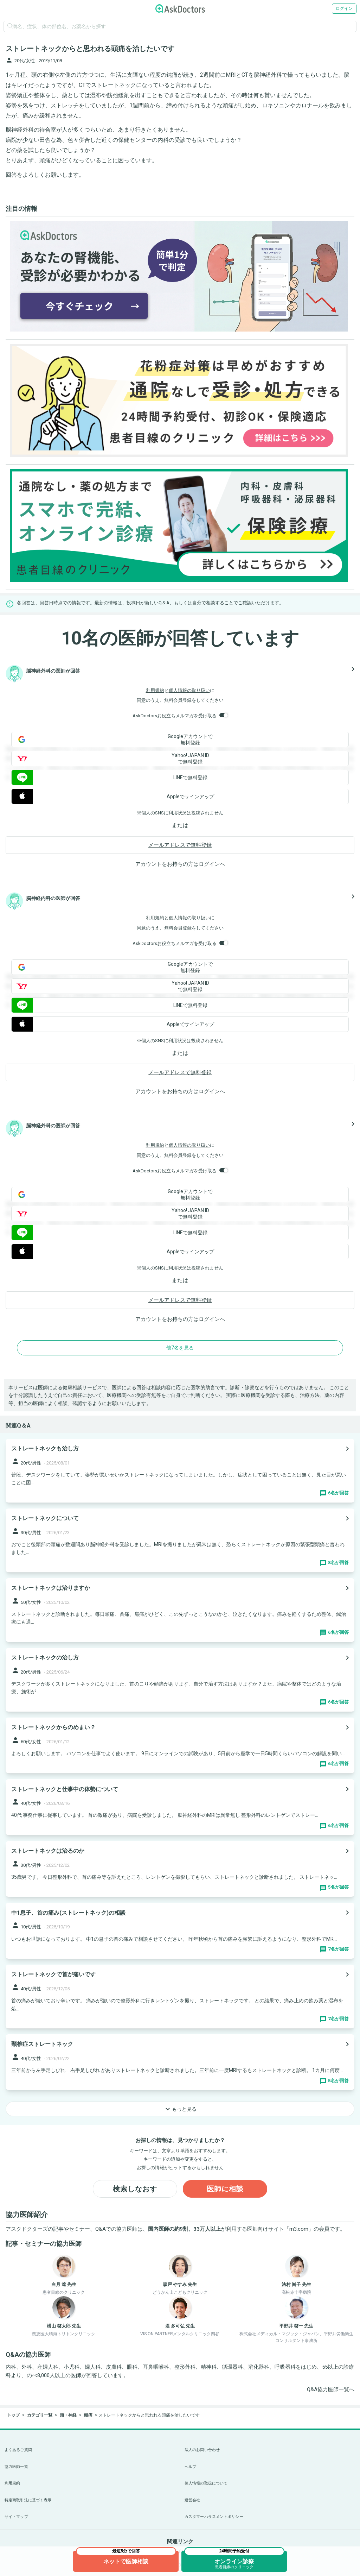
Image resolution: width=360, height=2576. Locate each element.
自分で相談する (208, 602)
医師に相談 (225, 2189)
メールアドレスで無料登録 (180, 845)
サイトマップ (16, 2516)
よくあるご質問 (18, 2450)
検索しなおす (135, 2189)
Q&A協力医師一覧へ (330, 2389)
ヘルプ (190, 2466)
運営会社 (192, 2500)
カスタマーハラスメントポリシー (214, 2516)
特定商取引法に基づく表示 (28, 2500)
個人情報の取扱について (206, 2483)
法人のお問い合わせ (202, 2450)
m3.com (298, 2229)
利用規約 (155, 690)
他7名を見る (180, 1347)
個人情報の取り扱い (189, 690)
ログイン (344, 8)
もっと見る (180, 2109)
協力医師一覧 (16, 2466)
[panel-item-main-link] (180, 1470)
